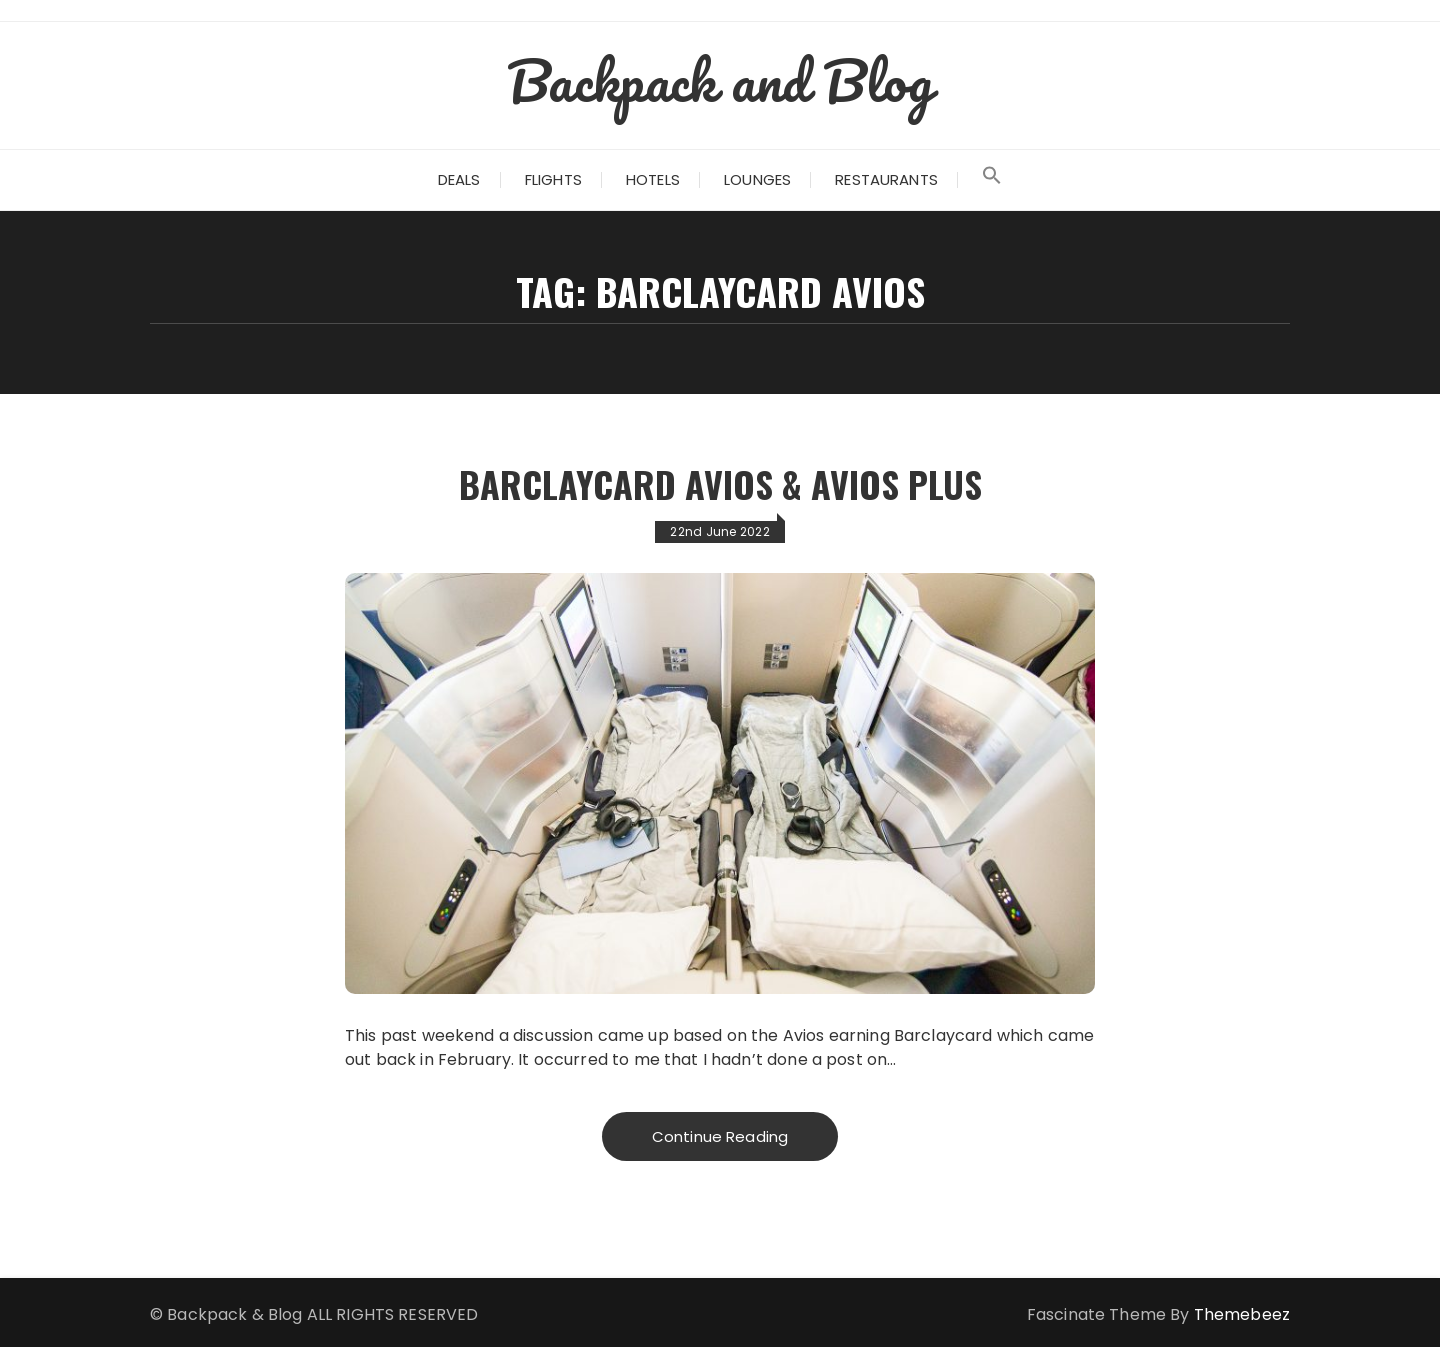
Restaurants (886, 179)
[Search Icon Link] (992, 180)
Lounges (757, 179)
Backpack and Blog (720, 80)
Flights (553, 179)
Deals (459, 179)
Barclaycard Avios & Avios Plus (720, 483)
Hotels (653, 179)
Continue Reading (720, 1136)
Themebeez (1242, 1314)
